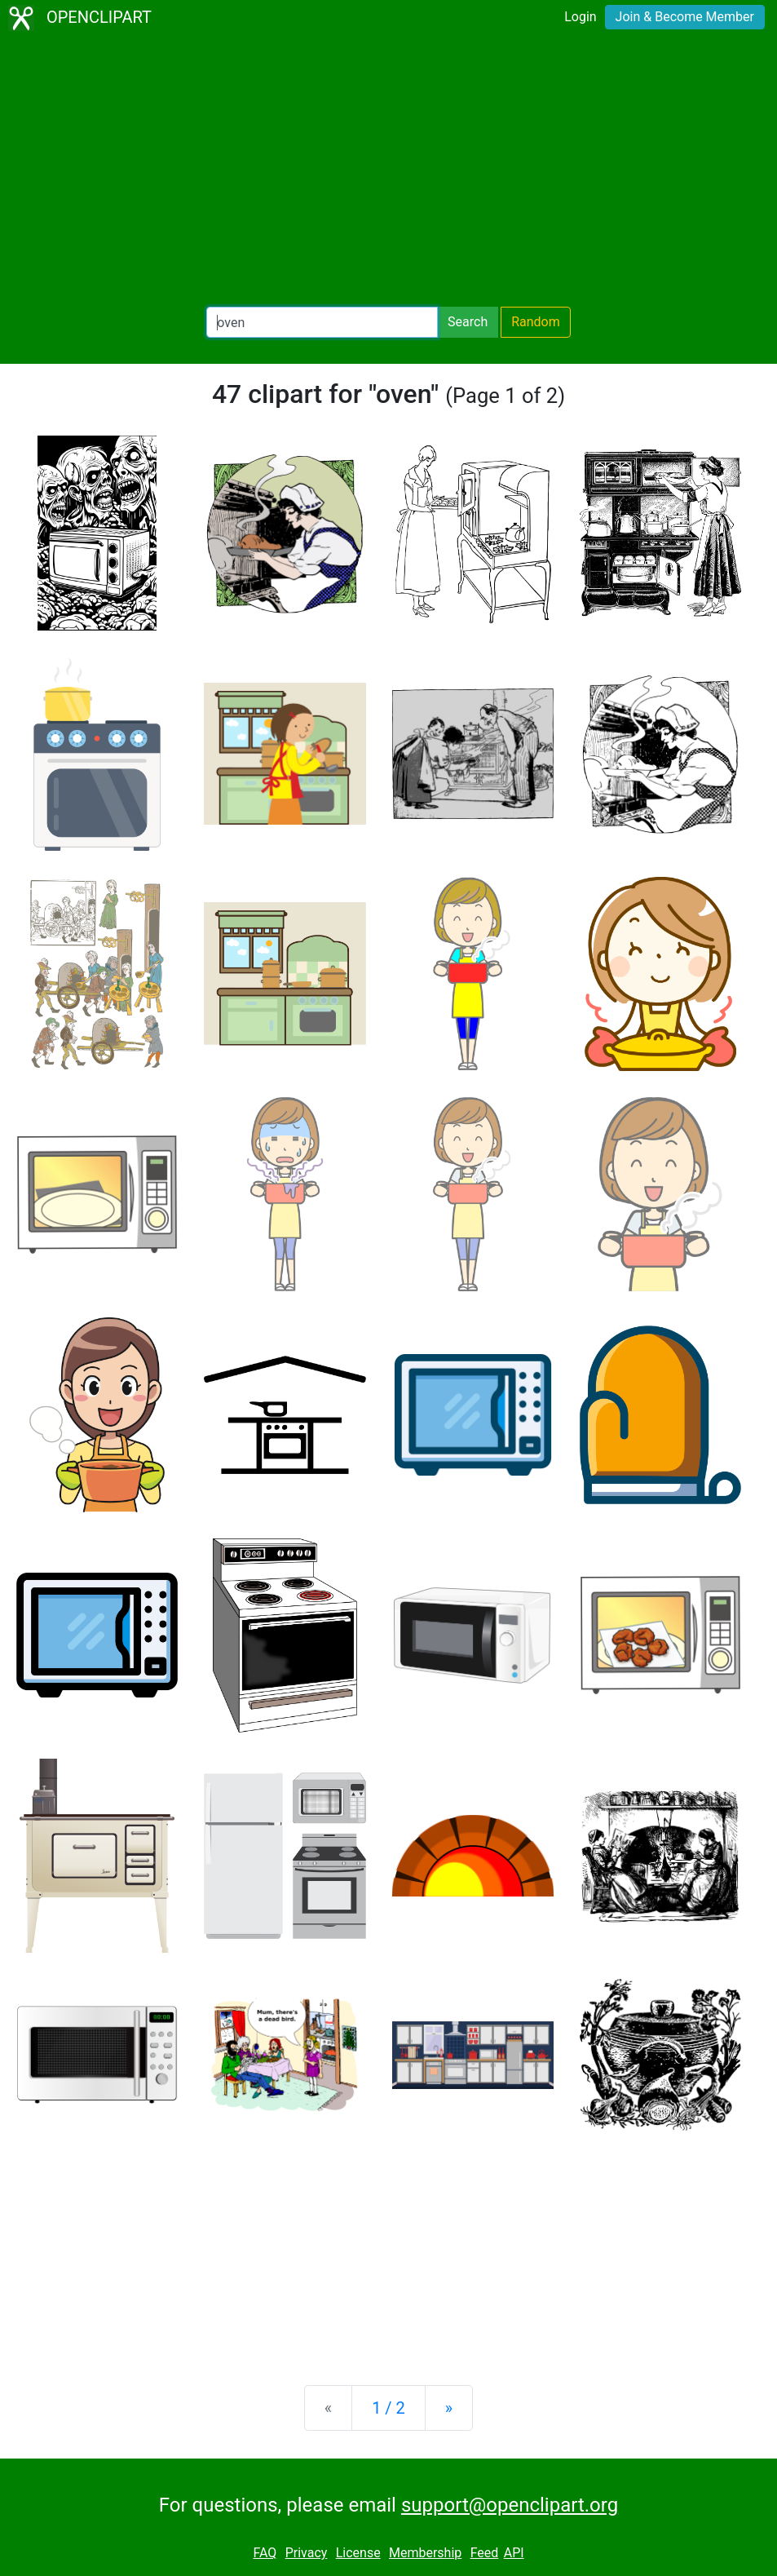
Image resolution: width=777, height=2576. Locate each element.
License (358, 2553)
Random (535, 322)
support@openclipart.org (509, 2505)
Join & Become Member (685, 16)
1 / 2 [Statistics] (388, 2408)
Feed (484, 2553)
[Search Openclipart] (322, 322)
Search (468, 322)
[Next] (449, 2408)
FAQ (264, 2553)
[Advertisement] (388, 171)
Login (580, 16)
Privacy (306, 2553)
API (514, 2553)
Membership (425, 2553)
